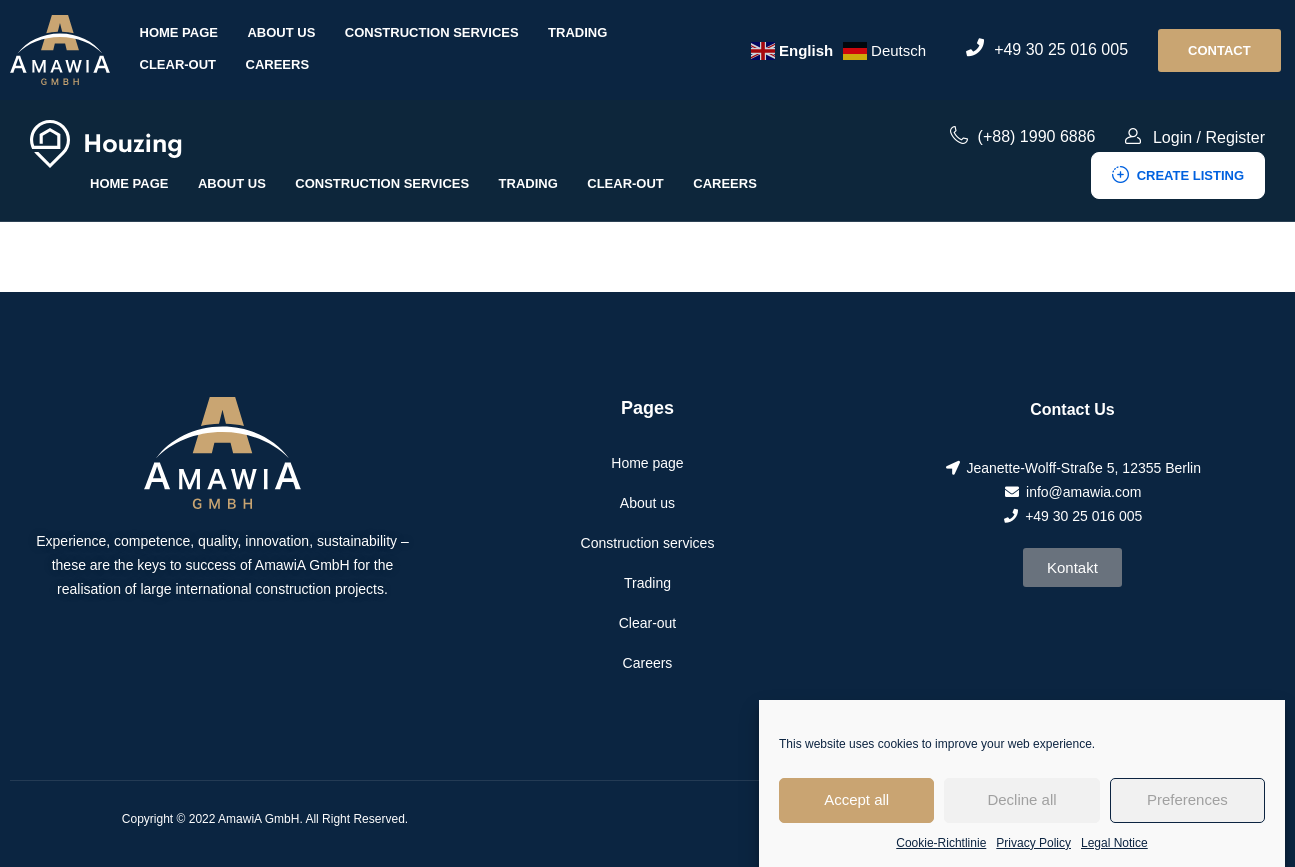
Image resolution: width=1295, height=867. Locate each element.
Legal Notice (1114, 856)
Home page (179, 32)
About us (281, 32)
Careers (278, 64)
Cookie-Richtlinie (941, 856)
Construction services (432, 32)
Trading (577, 32)
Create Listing (1178, 176)
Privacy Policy (1033, 856)
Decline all (1021, 813)
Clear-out (178, 64)
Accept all (856, 813)
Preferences (1187, 813)
